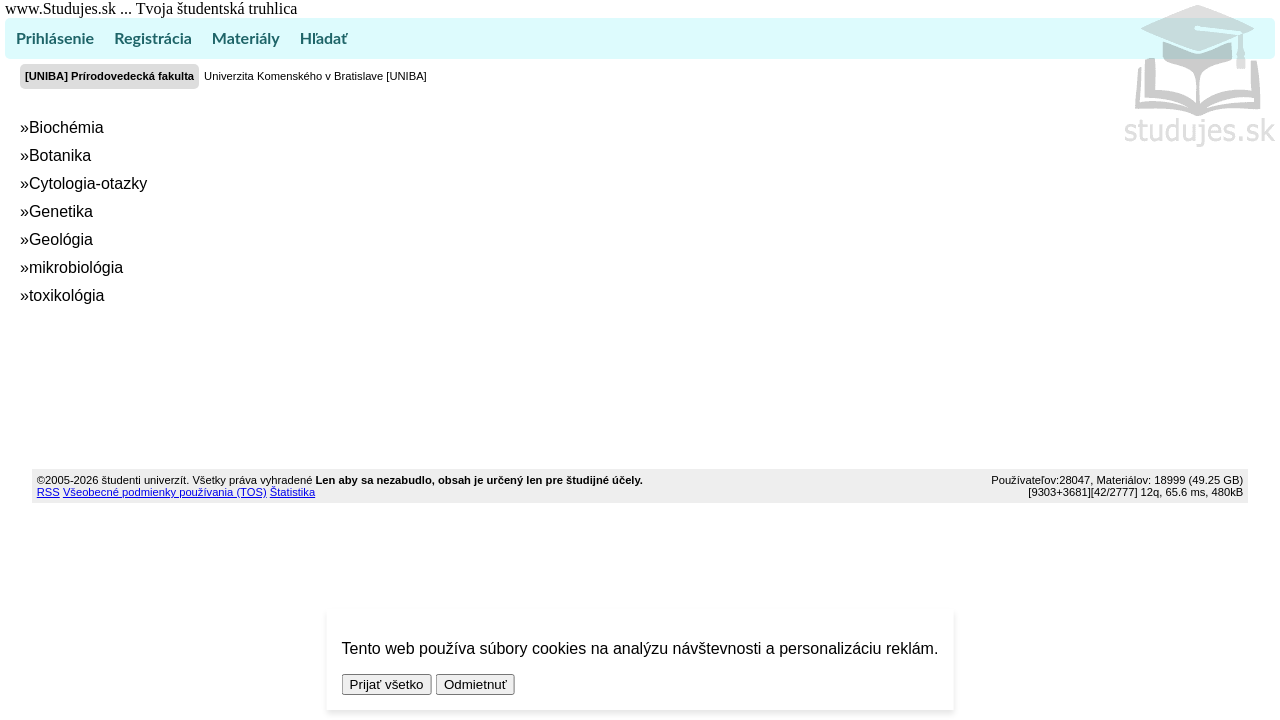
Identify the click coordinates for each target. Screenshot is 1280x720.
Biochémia (66, 127)
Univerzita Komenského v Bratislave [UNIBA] (315, 76)
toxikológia (67, 295)
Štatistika (292, 492)
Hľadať (323, 37)
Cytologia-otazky (88, 183)
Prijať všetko (387, 684)
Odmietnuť (475, 684)
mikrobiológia (76, 267)
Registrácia (153, 37)
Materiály (246, 37)
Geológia (61, 239)
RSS (48, 492)
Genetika (61, 211)
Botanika (60, 155)
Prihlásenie (55, 37)
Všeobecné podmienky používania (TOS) (165, 492)
